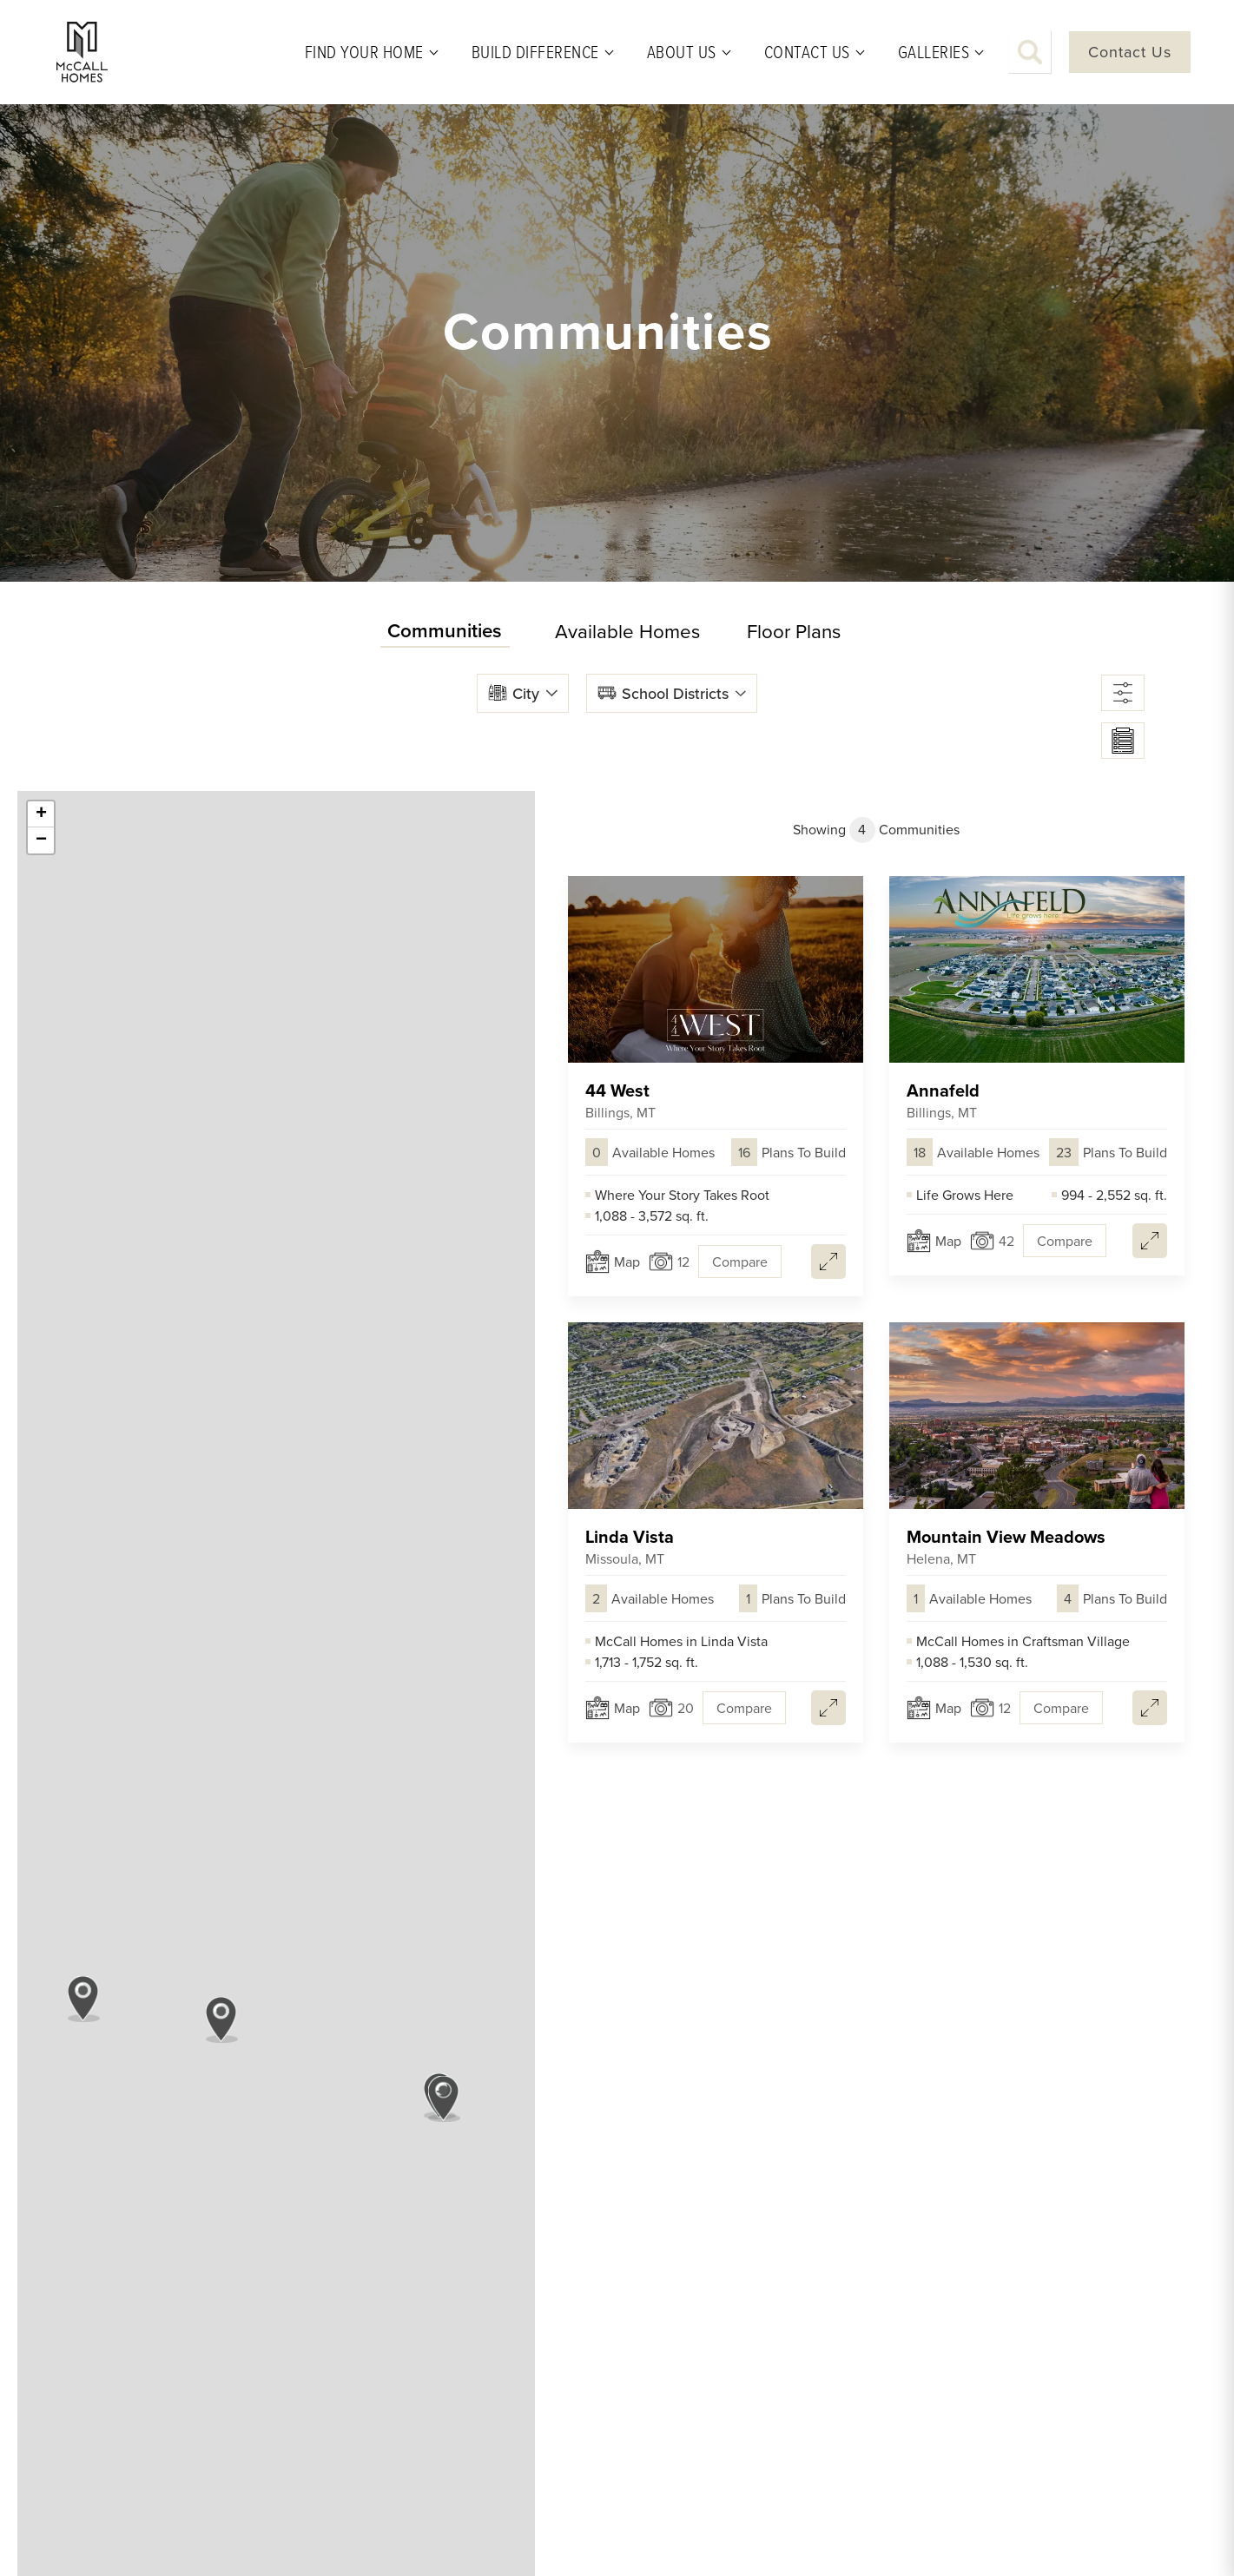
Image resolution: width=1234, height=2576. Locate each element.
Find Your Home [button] (364, 51)
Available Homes (627, 630)
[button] (1030, 52)
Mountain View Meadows (1006, 1547)
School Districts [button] (675, 693)
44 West (620, 1100)
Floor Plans (794, 630)
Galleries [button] (934, 51)
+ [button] (41, 814)
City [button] (525, 693)
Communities (444, 630)
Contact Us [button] (807, 51)
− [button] (41, 840)
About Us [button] (681, 51)
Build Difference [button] (535, 51)
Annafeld (943, 1100)
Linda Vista (629, 1547)
